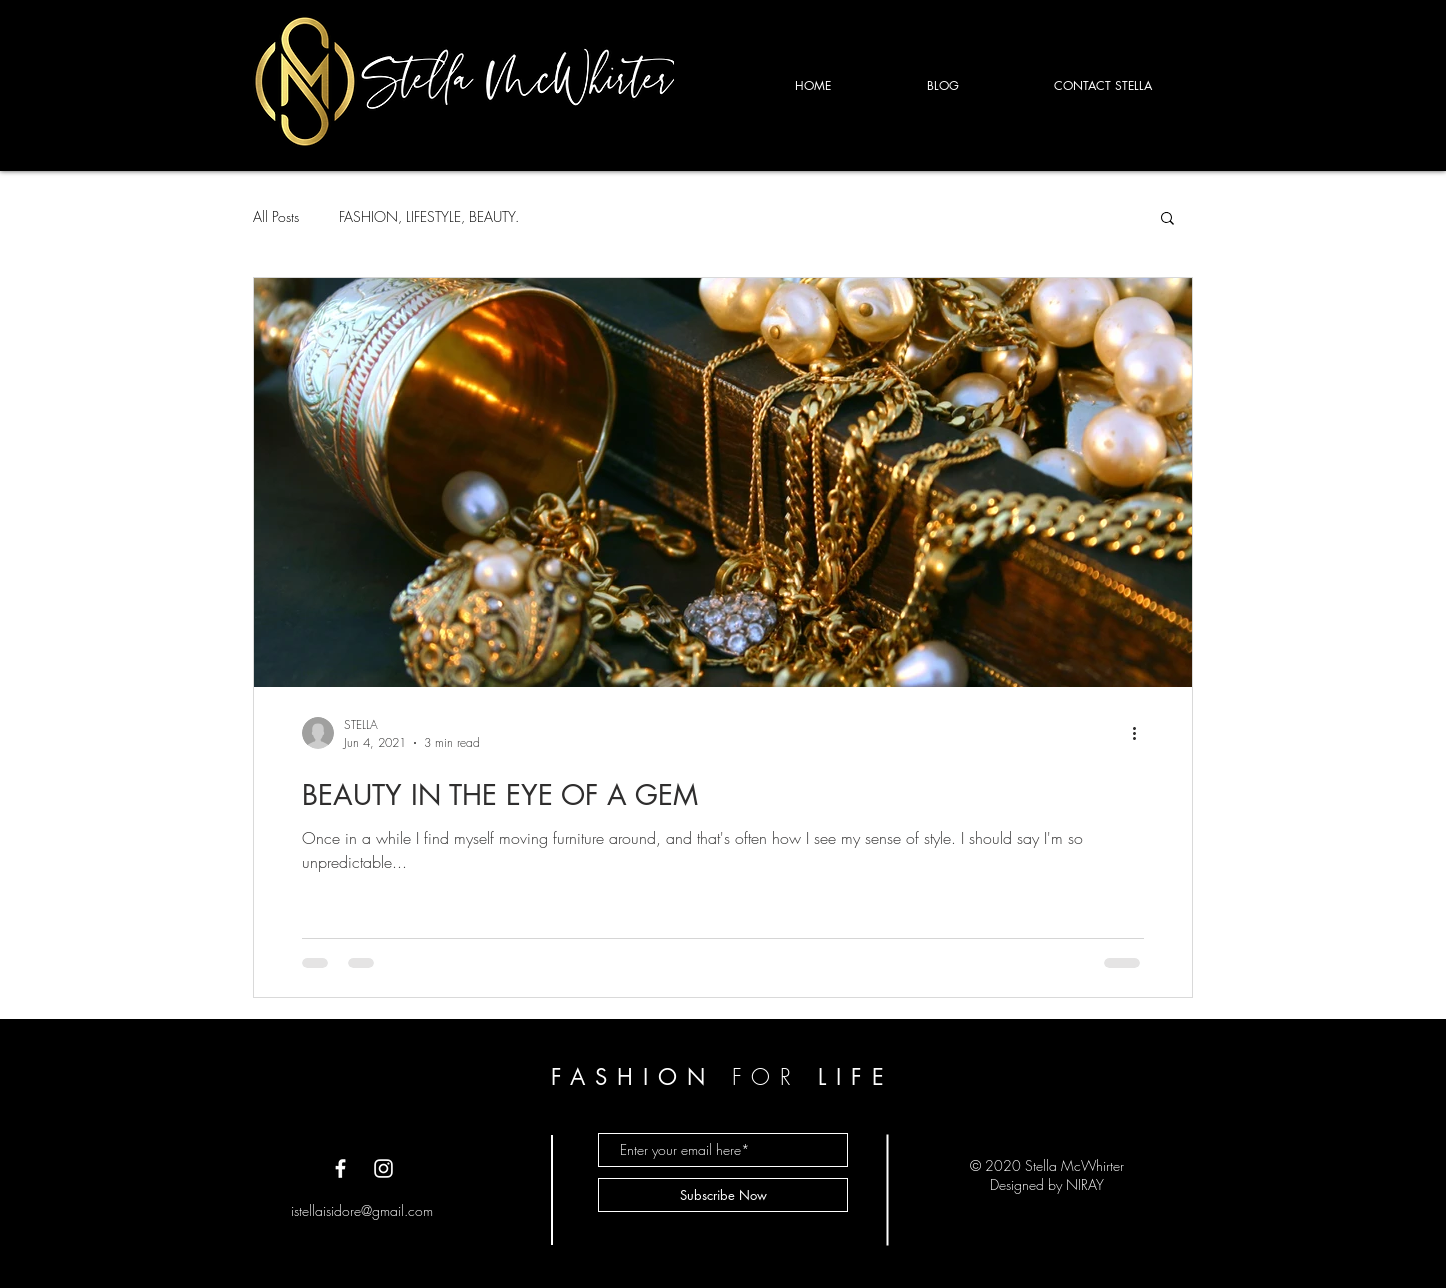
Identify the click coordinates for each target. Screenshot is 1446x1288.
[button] (1167, 219)
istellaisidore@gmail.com (362, 1210)
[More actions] (1141, 733)
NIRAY (1085, 1184)
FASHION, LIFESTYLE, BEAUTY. (429, 216)
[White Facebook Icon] (340, 1168)
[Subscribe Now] (723, 1195)
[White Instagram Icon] (383, 1168)
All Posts (276, 216)
